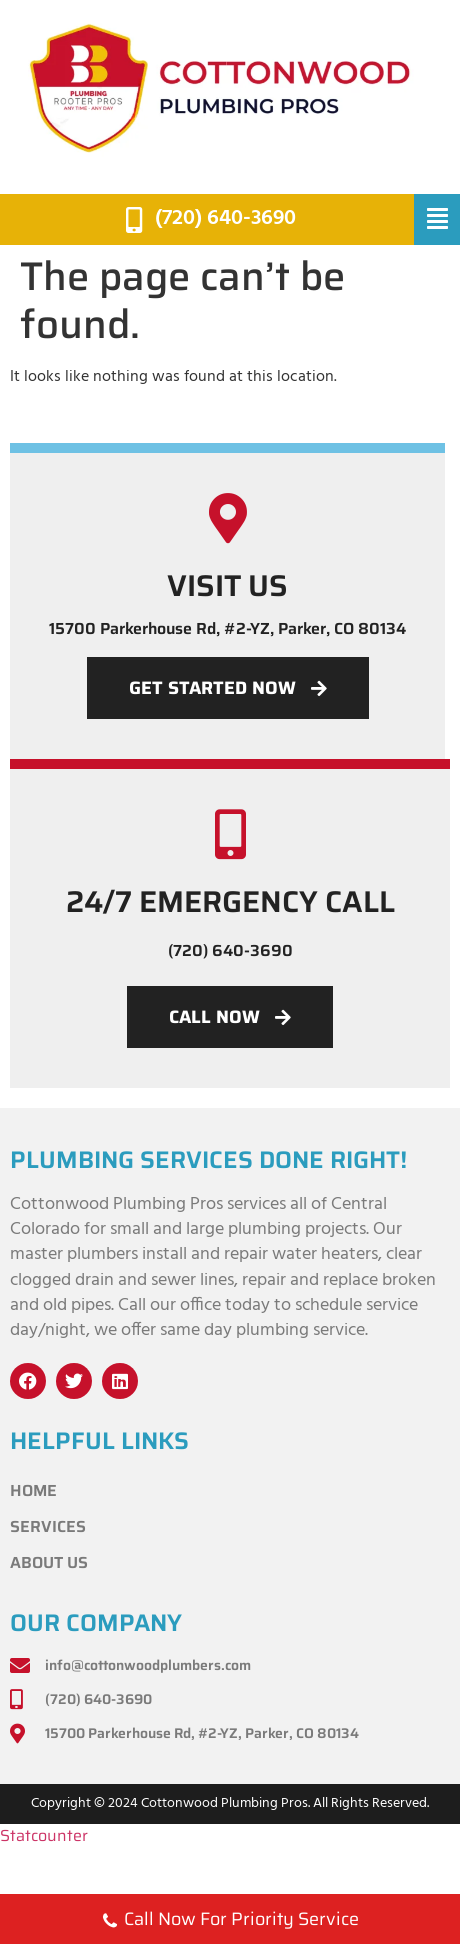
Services (48, 1526)
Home (33, 1490)
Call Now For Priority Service (230, 1921)
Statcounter (44, 1835)
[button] (437, 220)
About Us (49, 1562)
